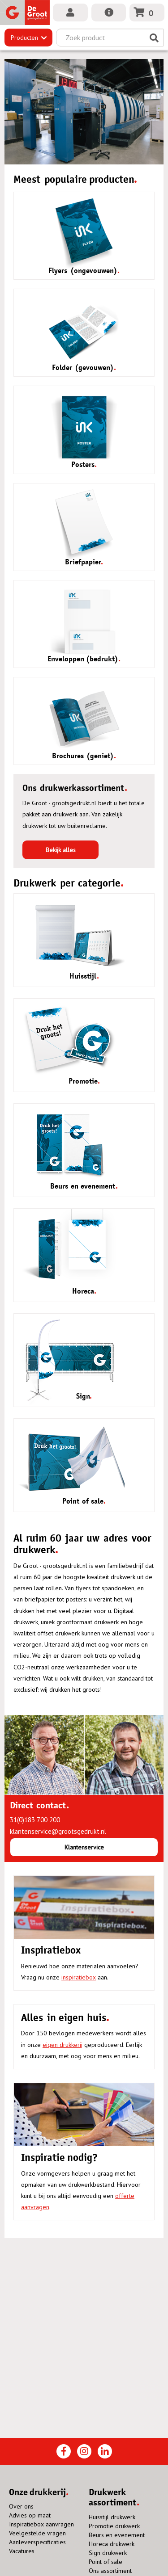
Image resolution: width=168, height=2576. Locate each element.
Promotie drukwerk (114, 2526)
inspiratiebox (78, 1977)
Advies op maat (30, 2515)
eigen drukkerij (62, 2045)
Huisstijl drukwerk (112, 2517)
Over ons (21, 2506)
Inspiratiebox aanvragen (41, 2524)
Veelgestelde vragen (37, 2533)
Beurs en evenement (117, 2535)
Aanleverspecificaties (37, 2542)
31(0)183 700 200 (35, 1819)
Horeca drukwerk (111, 2544)
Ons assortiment (110, 2571)
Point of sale (105, 2562)
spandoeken (118, 1588)
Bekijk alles (61, 850)
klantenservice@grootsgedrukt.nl (58, 1831)
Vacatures (21, 2551)
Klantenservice (84, 1847)
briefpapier (40, 1599)
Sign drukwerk (108, 2553)
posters (76, 1599)
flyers (83, 1588)
